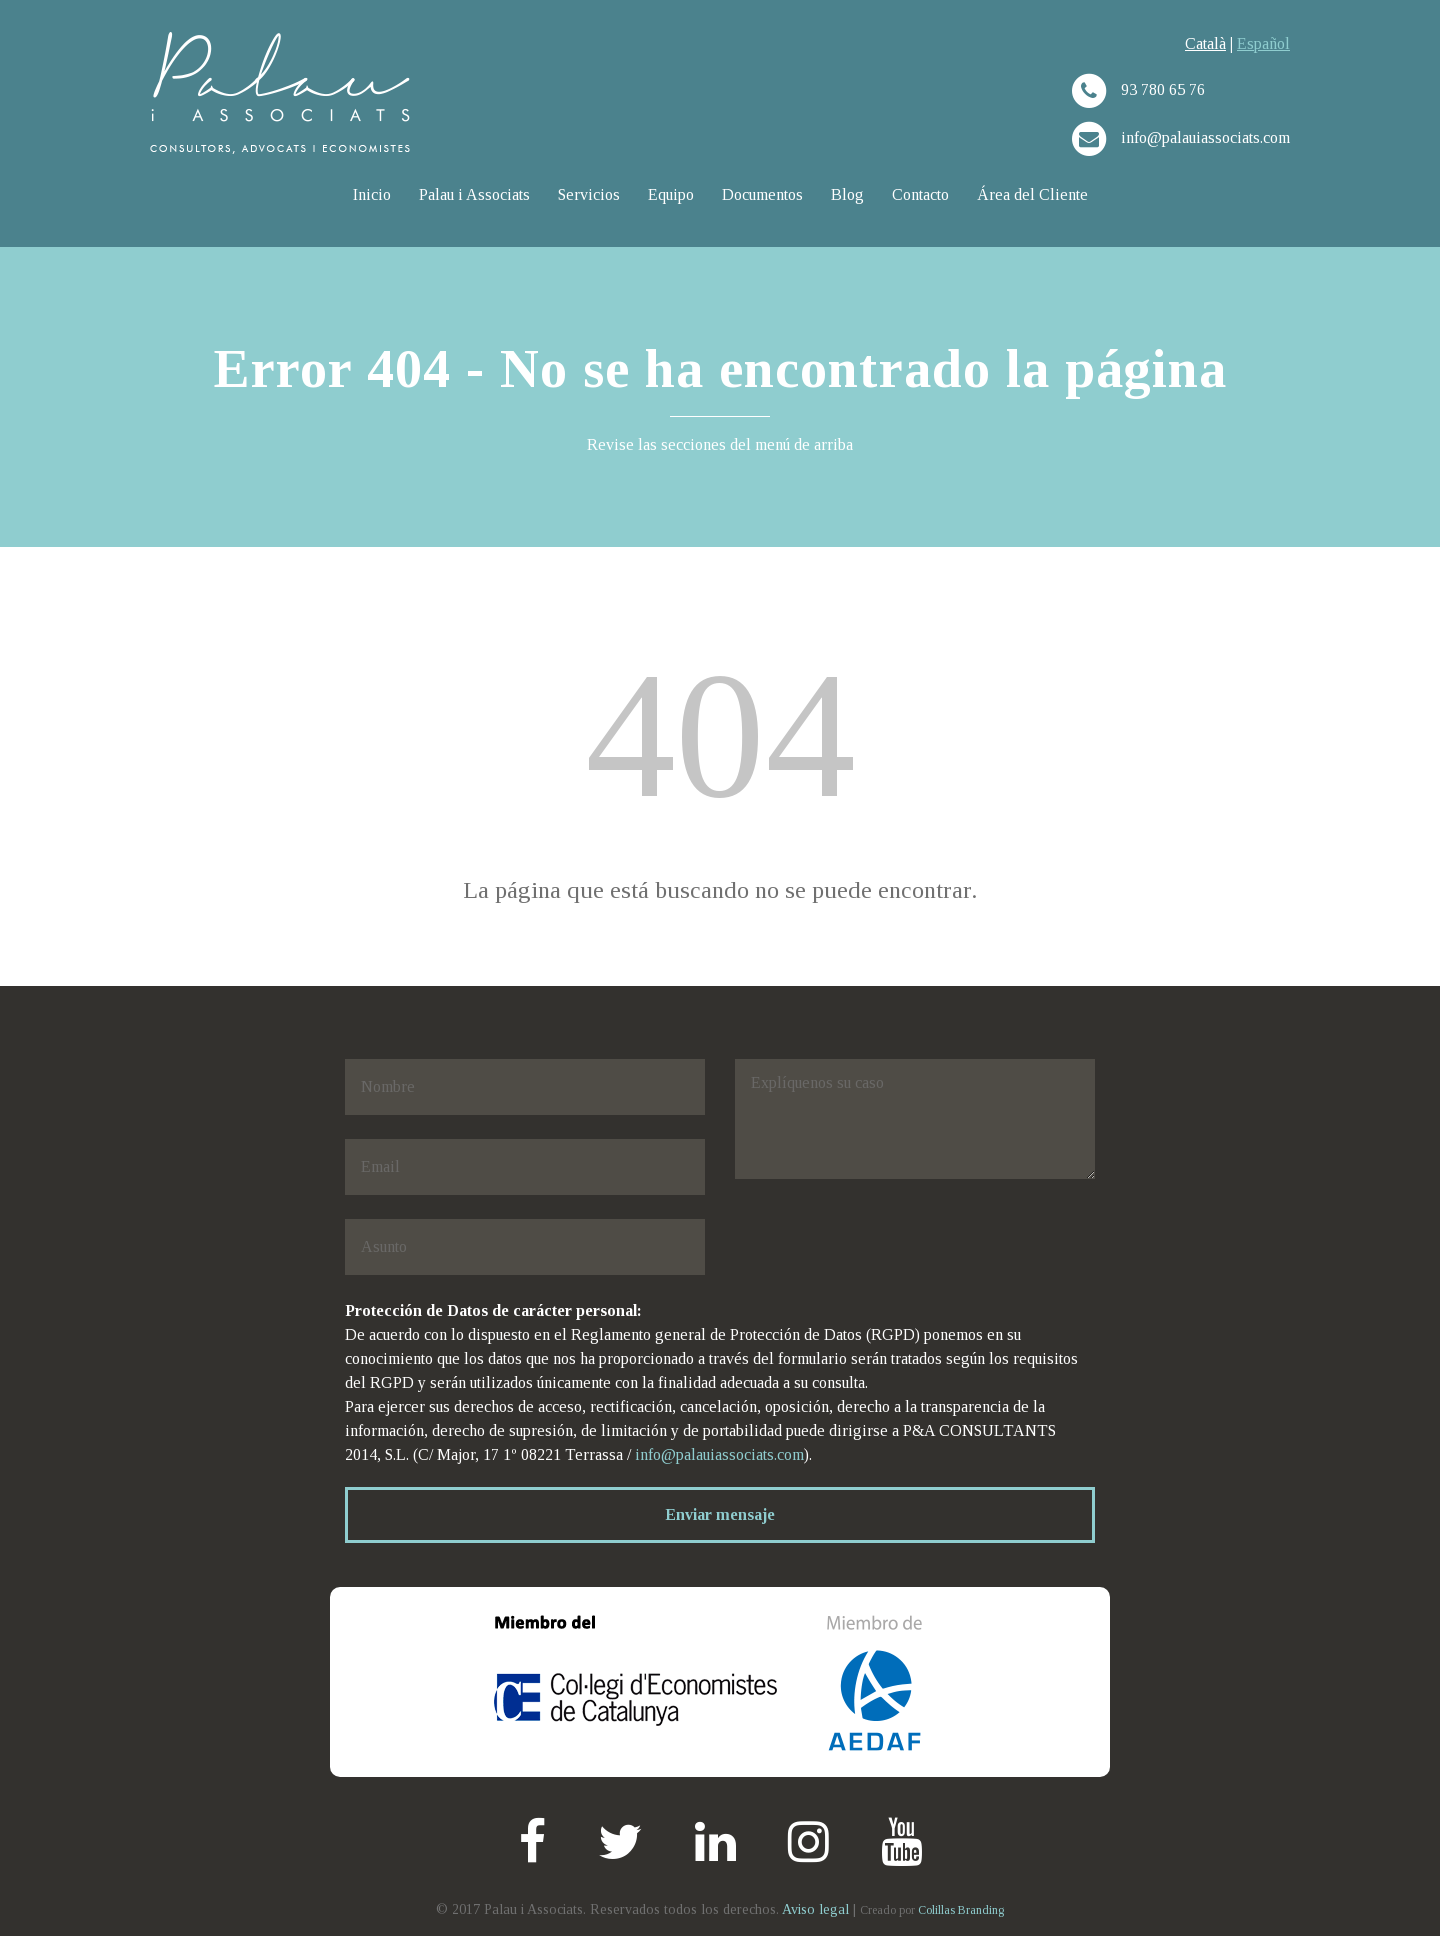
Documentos (762, 194)
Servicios (589, 194)
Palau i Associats (474, 194)
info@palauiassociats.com (719, 1454)
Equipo (671, 194)
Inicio (372, 194)
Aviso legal (817, 1909)
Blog (847, 194)
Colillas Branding (961, 1910)
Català (1205, 43)
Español (1263, 43)
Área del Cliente (1032, 194)
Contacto (920, 194)
